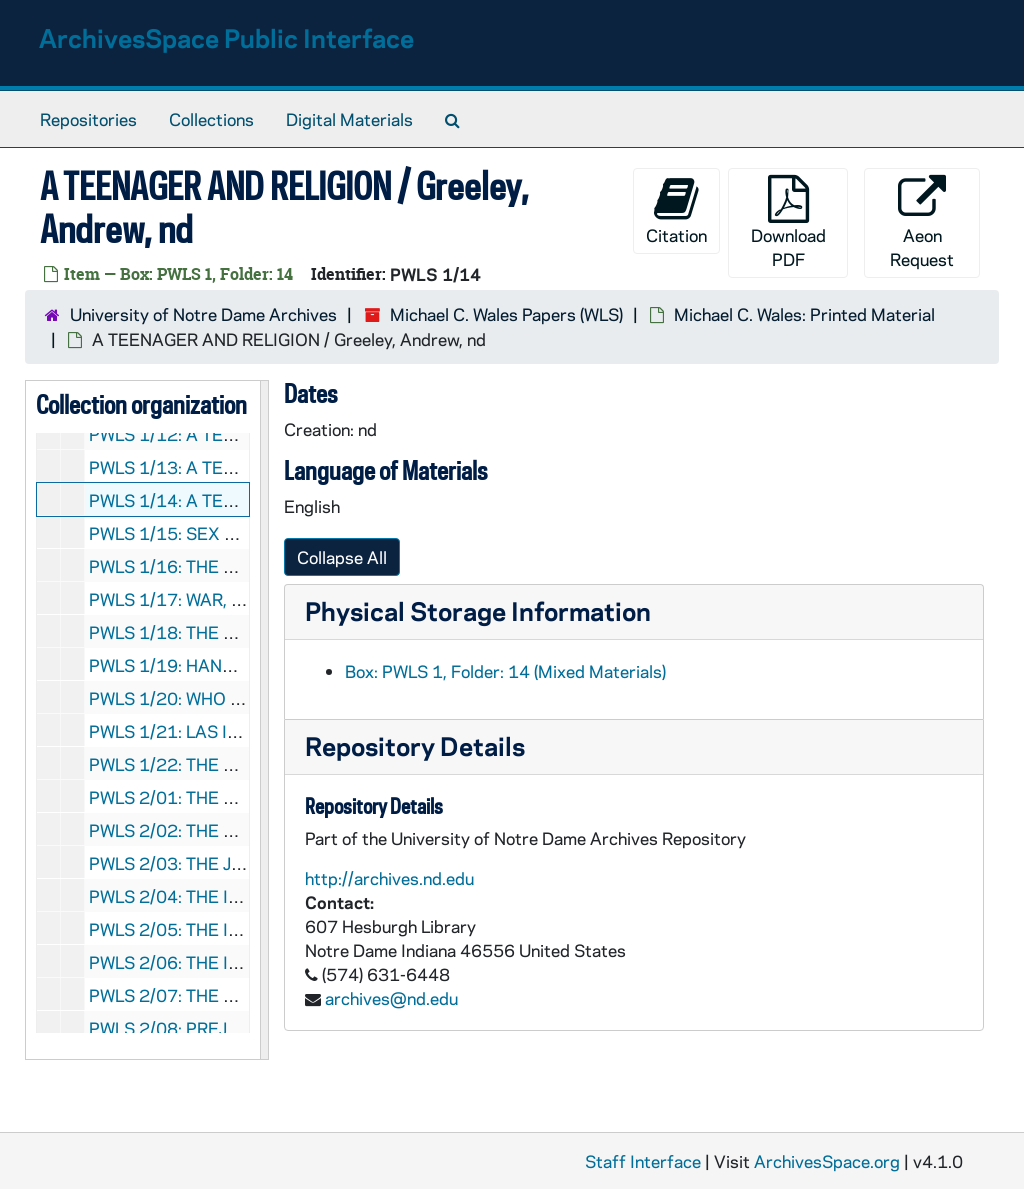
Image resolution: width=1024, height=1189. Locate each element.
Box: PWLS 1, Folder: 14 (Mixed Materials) (505, 671)
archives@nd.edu (391, 998)
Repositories (88, 119)
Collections (211, 119)
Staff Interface (643, 1161)
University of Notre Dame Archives (203, 314)
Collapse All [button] (342, 557)
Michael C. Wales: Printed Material (804, 314)
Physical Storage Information (478, 610)
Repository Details (415, 745)
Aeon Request (922, 222)
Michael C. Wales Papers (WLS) (506, 314)
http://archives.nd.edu (389, 878)
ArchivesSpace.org (827, 1161)
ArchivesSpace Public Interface (226, 37)
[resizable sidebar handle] (264, 720)
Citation (676, 210)
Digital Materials (349, 119)
